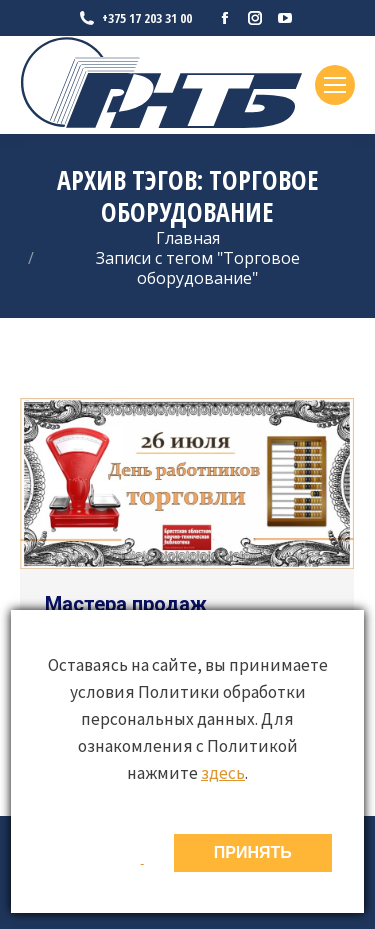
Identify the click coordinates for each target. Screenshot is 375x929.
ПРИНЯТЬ (253, 852)
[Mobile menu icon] (335, 85)
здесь (223, 773)
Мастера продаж (126, 604)
